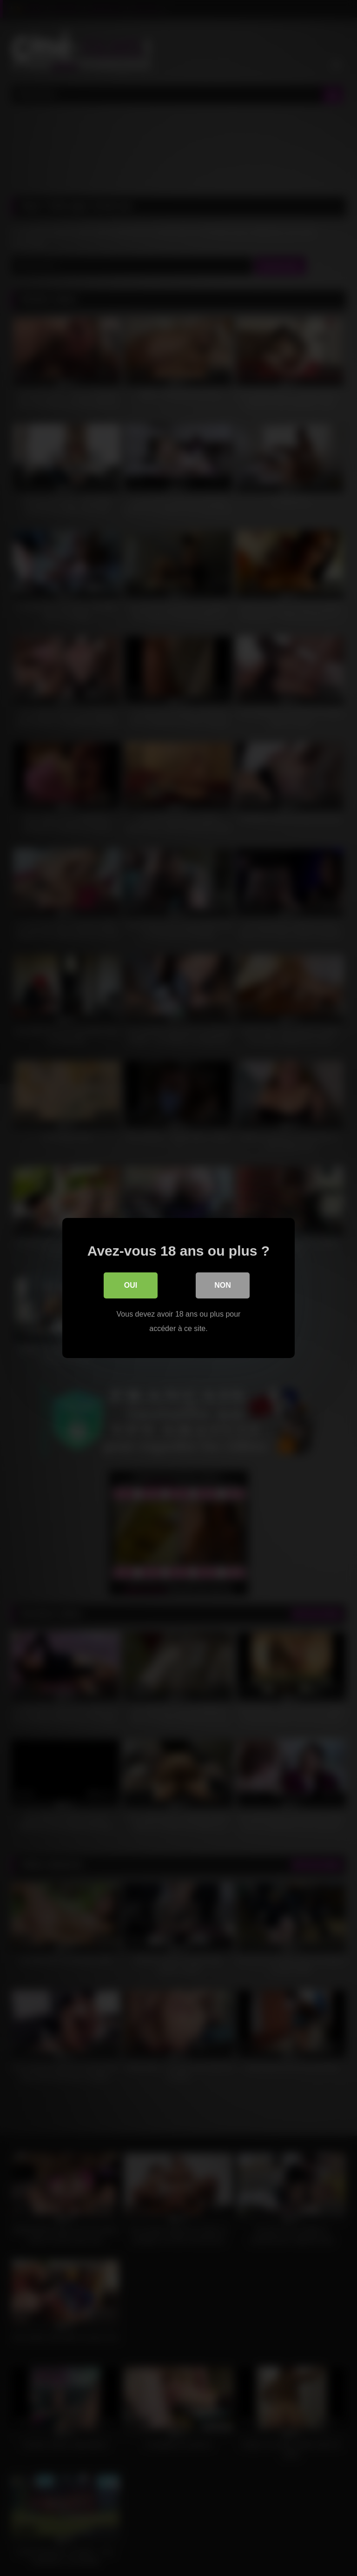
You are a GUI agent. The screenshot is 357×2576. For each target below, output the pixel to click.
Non (222, 1286)
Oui (130, 1286)
